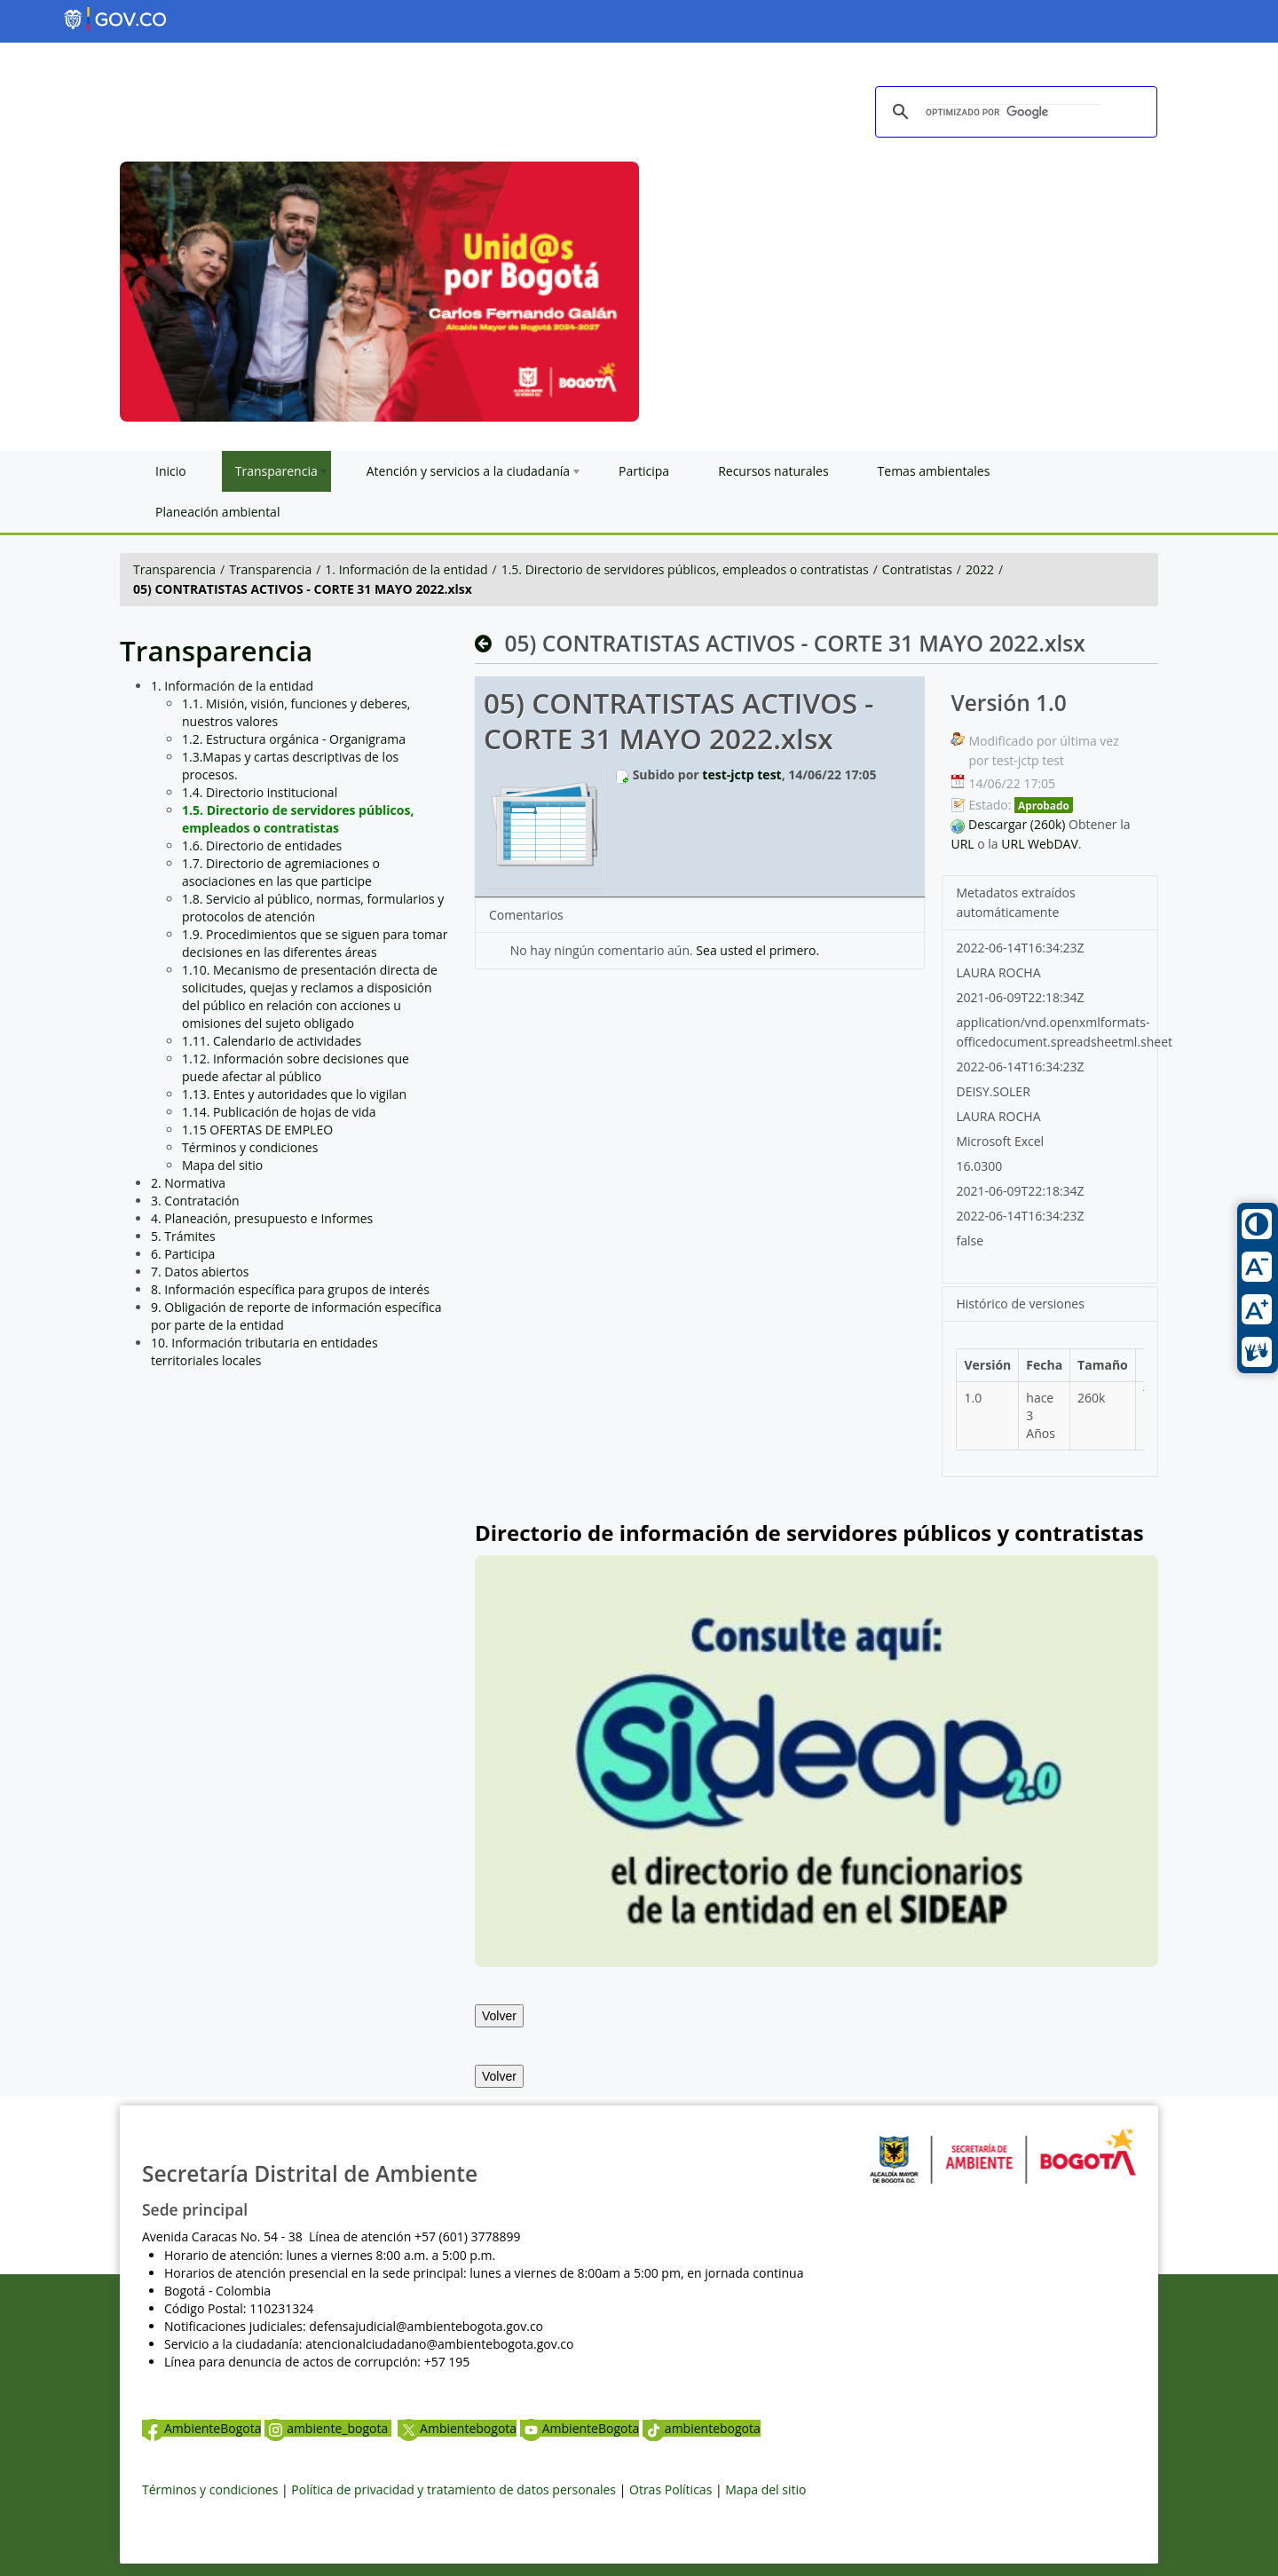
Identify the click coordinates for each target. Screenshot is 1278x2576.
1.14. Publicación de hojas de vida (279, 1111)
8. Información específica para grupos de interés (290, 1289)
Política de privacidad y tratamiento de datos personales (453, 2489)
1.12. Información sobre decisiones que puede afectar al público (295, 1067)
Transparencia (174, 569)
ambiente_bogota (327, 2428)
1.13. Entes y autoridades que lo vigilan (294, 1094)
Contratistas (917, 569)
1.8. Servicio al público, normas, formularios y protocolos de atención (313, 907)
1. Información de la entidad (406, 569)
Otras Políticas (670, 2489)
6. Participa (183, 1253)
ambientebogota (702, 2428)
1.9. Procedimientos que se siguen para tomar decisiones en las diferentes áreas (315, 943)
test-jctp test (741, 774)
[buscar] (1013, 113)
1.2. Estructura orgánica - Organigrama (294, 739)
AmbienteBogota (201, 2428)
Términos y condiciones (250, 1147)
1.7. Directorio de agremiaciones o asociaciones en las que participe (281, 872)
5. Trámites (183, 1236)
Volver (499, 2016)
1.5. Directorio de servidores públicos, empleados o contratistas (685, 569)
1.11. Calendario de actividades (271, 1040)
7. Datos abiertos (200, 1271)
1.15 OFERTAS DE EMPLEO (257, 1129)
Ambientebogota (457, 2428)
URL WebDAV (1039, 843)
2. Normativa (188, 1182)
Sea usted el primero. (757, 950)
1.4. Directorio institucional (259, 792)
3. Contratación (195, 1200)
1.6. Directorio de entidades (262, 845)
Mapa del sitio (222, 1165)
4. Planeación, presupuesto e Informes (262, 1218)
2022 (980, 569)
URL (962, 843)
